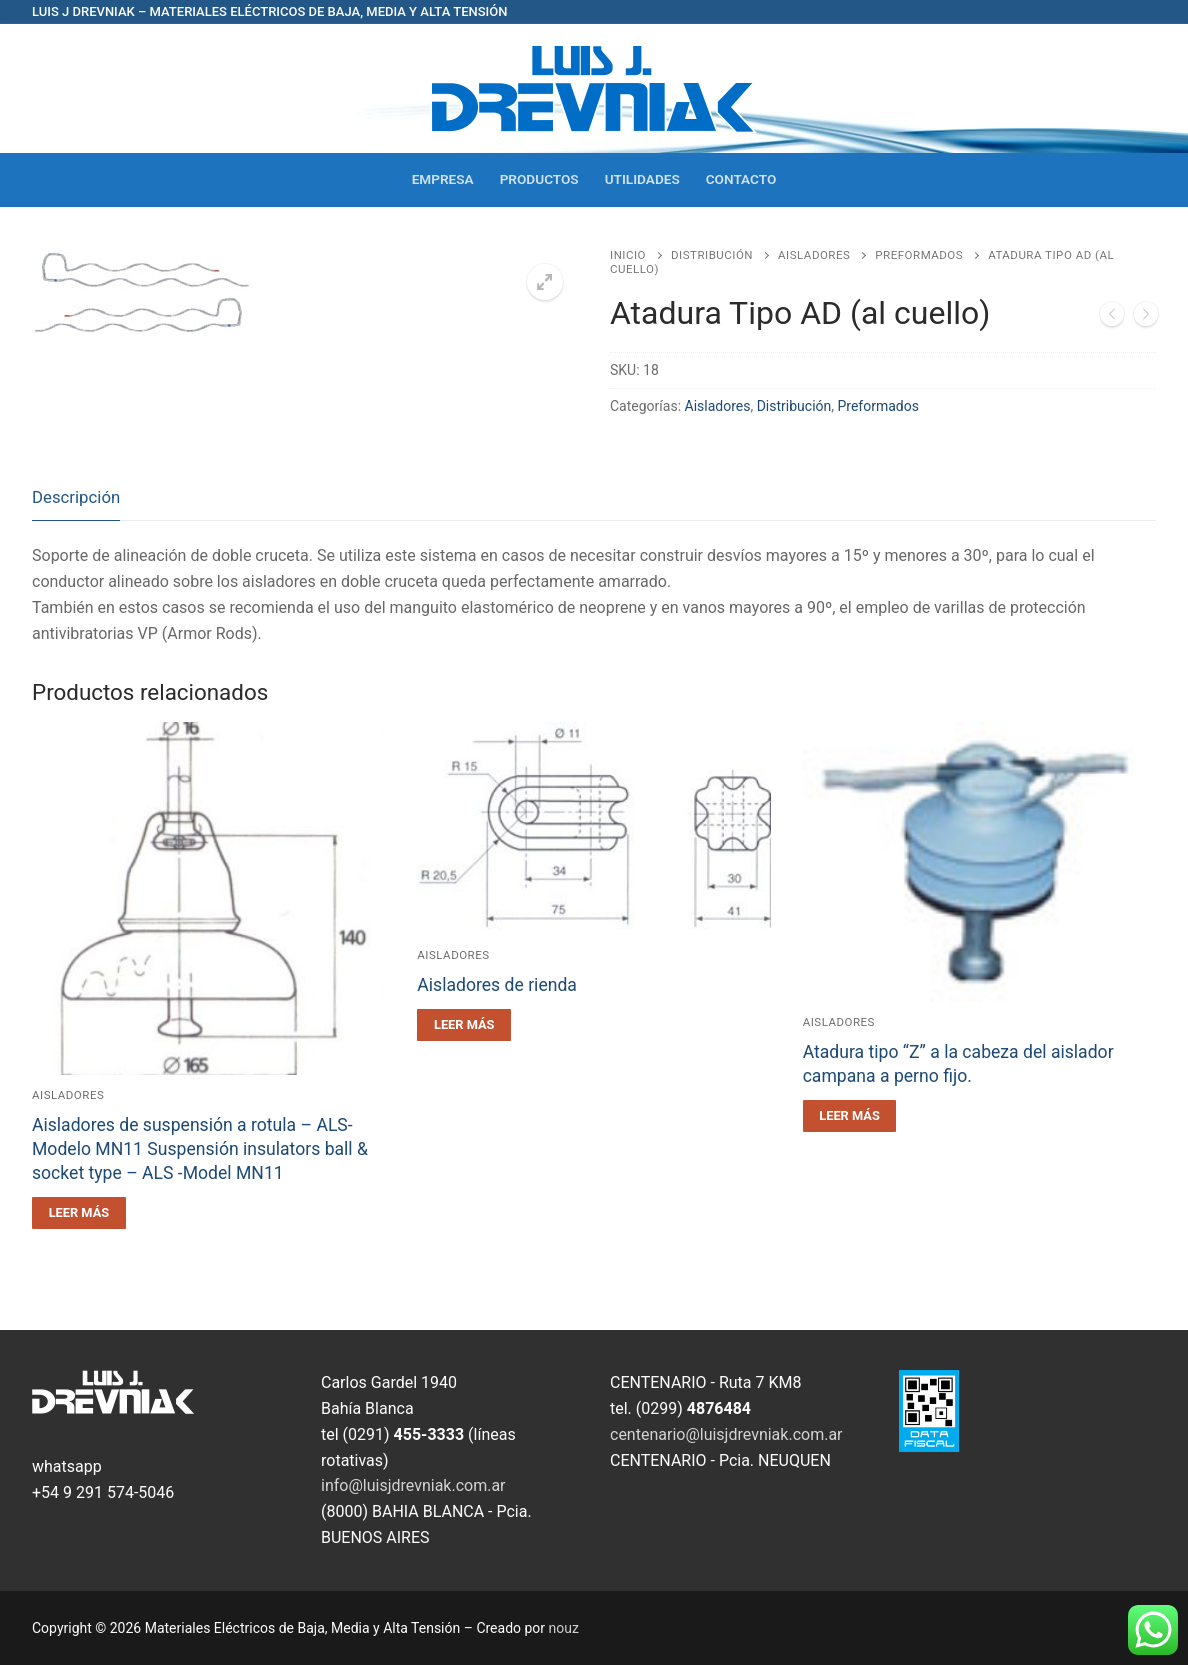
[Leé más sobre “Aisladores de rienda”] (464, 1025)
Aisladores (814, 255)
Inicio (628, 255)
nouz (564, 1628)
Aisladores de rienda (497, 985)
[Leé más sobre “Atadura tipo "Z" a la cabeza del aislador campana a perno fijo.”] (850, 1116)
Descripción (76, 497)
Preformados (919, 255)
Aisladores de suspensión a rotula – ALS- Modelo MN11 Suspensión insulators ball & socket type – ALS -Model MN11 (200, 1149)
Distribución (712, 255)
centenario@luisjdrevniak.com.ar (726, 1434)
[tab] (76, 498)
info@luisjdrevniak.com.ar (413, 1485)
